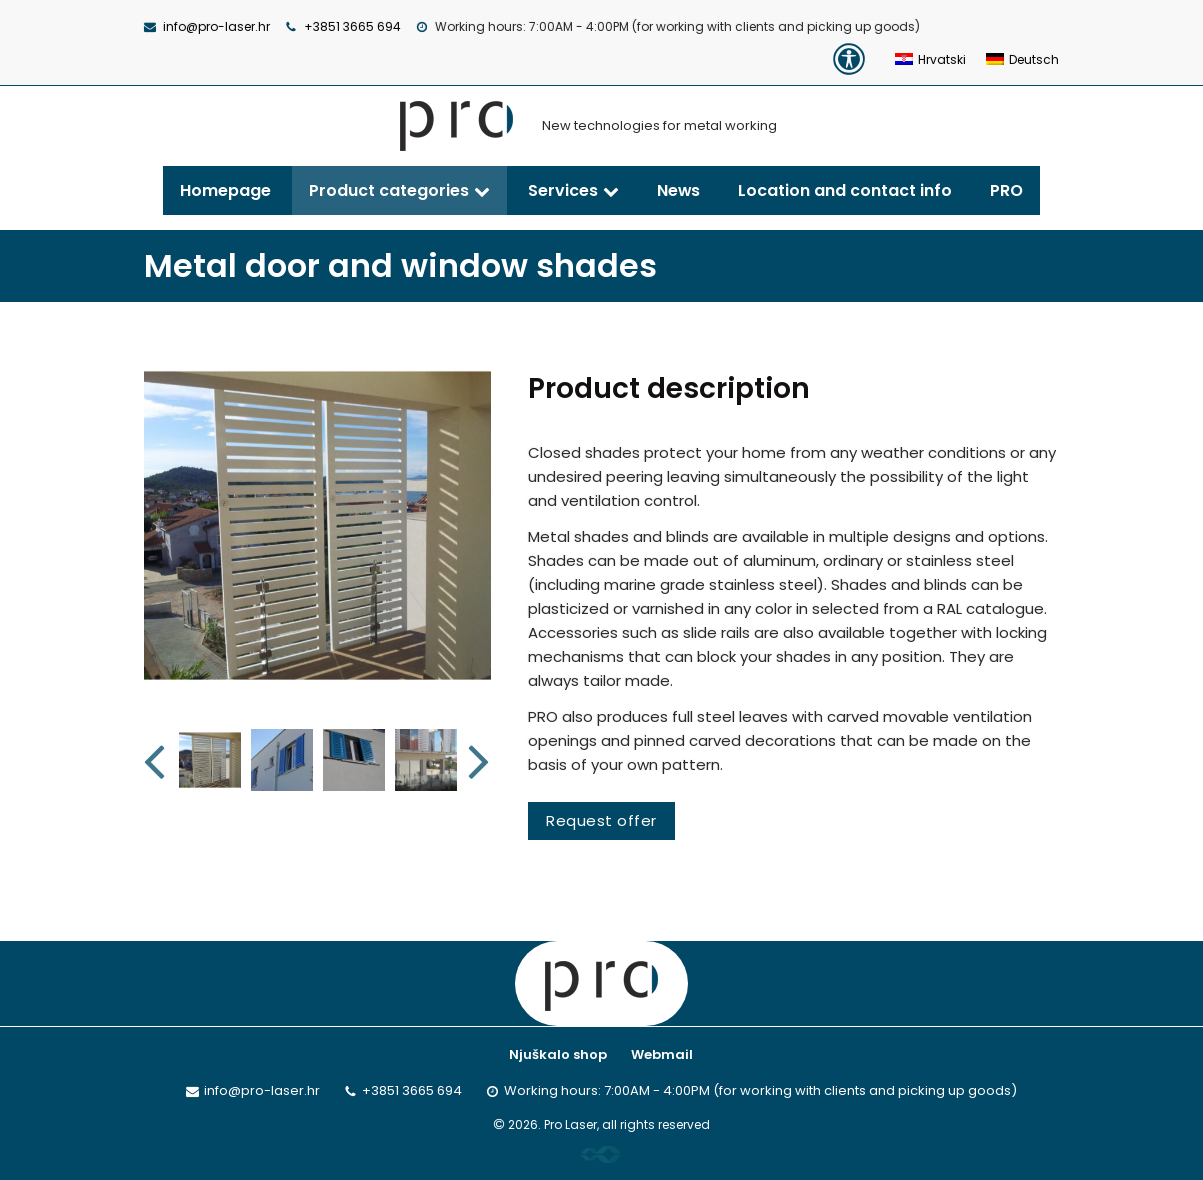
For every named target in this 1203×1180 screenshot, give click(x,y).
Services (563, 190)
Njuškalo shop (558, 1054)
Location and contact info (845, 190)
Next (480, 760)
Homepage (225, 190)
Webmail (662, 1054)
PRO (1006, 190)
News (678, 190)
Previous (156, 760)
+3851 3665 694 (352, 26)
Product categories (389, 190)
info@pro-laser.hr (216, 26)
